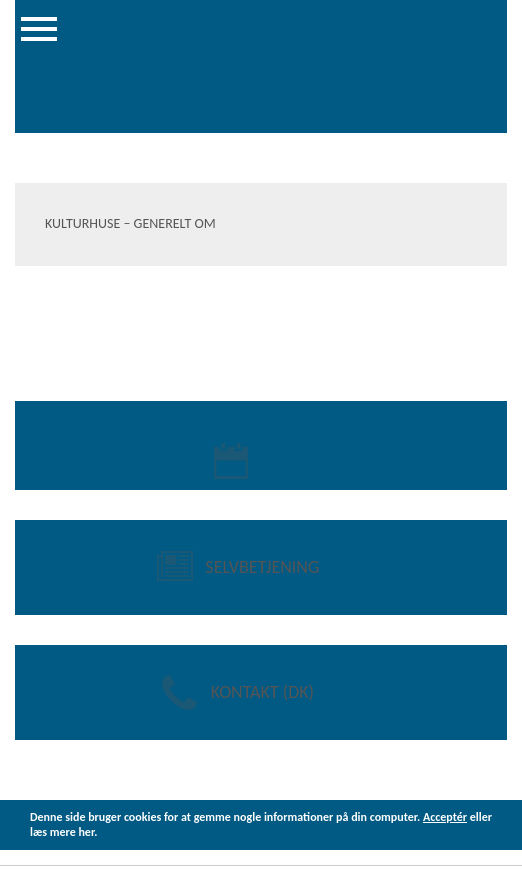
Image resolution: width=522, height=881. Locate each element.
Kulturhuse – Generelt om (130, 223)
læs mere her (62, 832)
